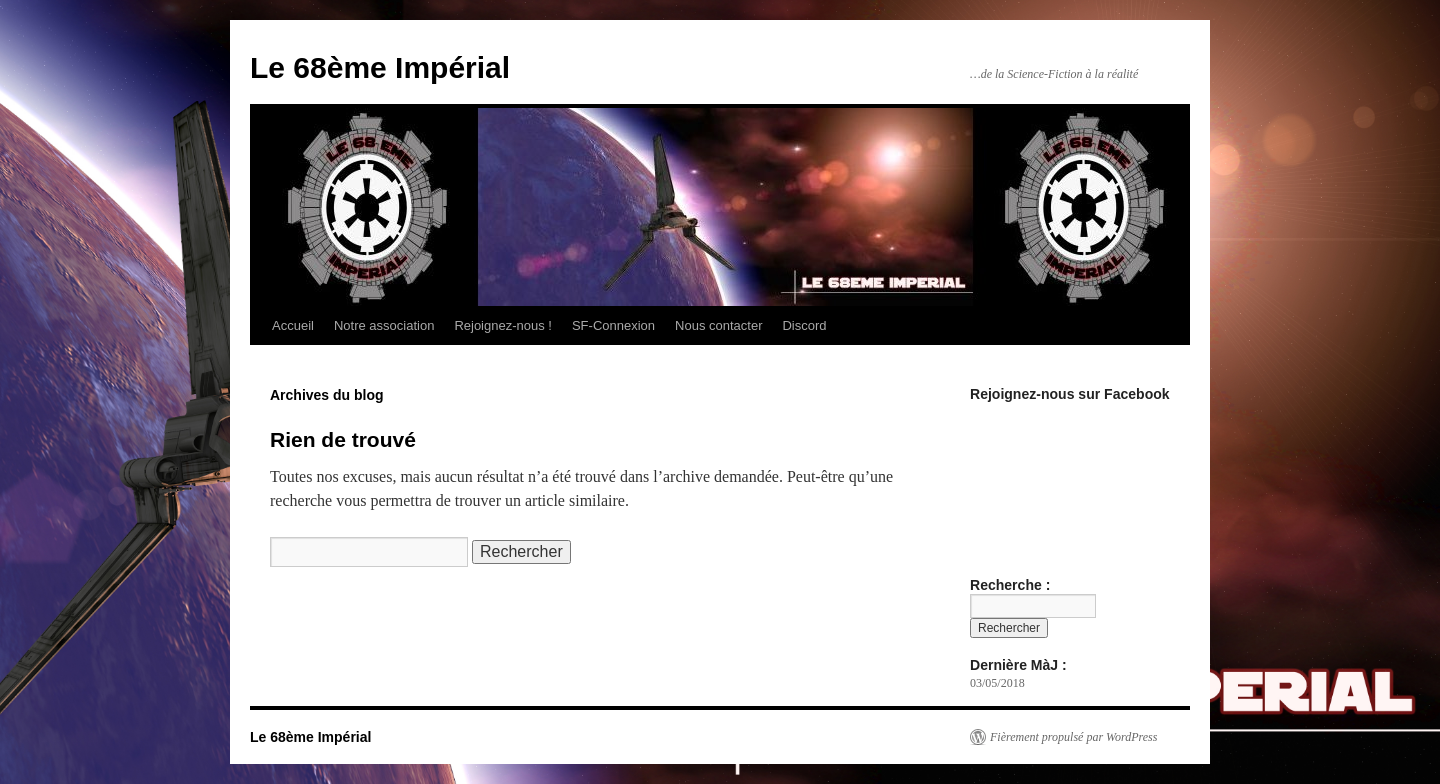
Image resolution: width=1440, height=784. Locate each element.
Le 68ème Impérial (380, 67)
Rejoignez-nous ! (503, 325)
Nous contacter (718, 325)
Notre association (384, 325)
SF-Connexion (613, 325)
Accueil (293, 325)
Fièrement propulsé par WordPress (1073, 737)
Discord (804, 325)
